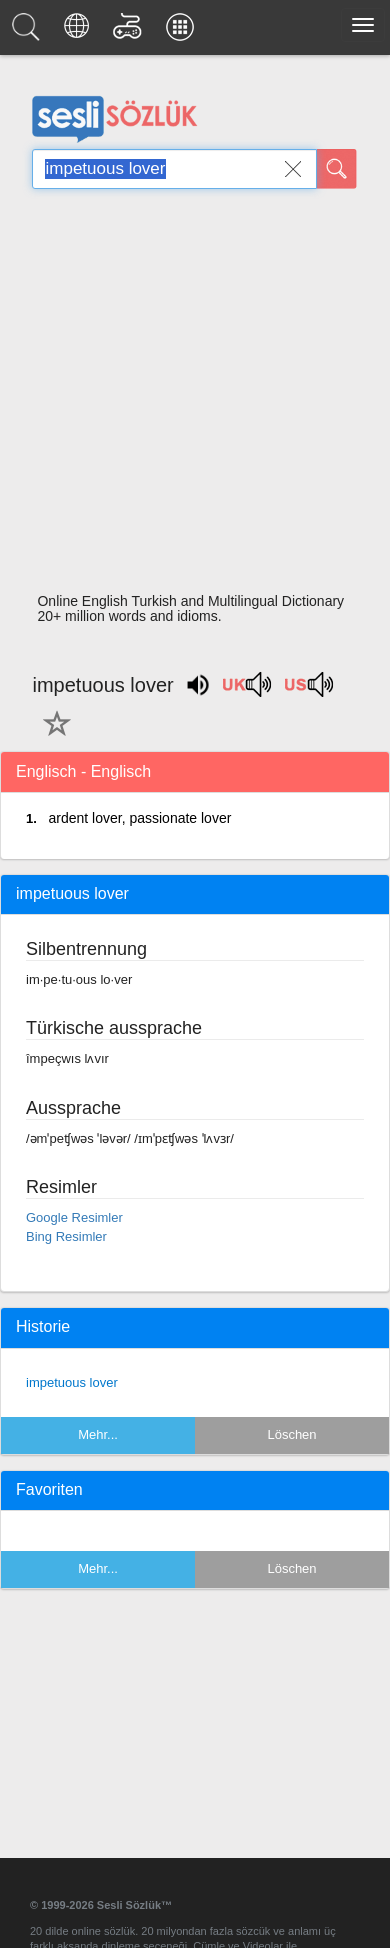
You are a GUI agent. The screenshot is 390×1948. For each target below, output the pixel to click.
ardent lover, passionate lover (139, 818)
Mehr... (98, 1434)
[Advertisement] (187, 396)
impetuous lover (72, 1382)
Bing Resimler (66, 1236)
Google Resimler (74, 1217)
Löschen (291, 1434)
